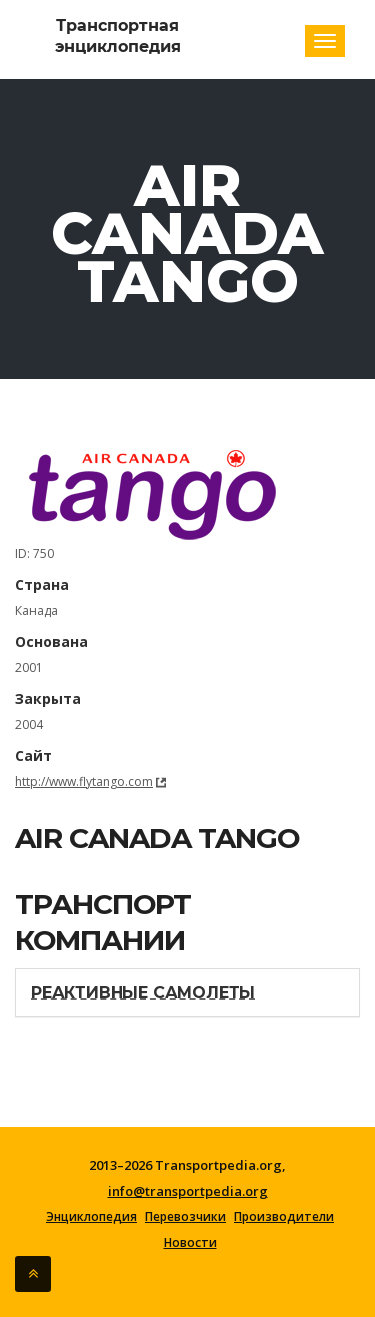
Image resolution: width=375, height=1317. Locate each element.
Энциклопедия (91, 1217)
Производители (284, 1217)
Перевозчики (185, 1217)
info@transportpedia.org (188, 1191)
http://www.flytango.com (84, 781)
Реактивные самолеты (143, 992)
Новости (190, 1243)
